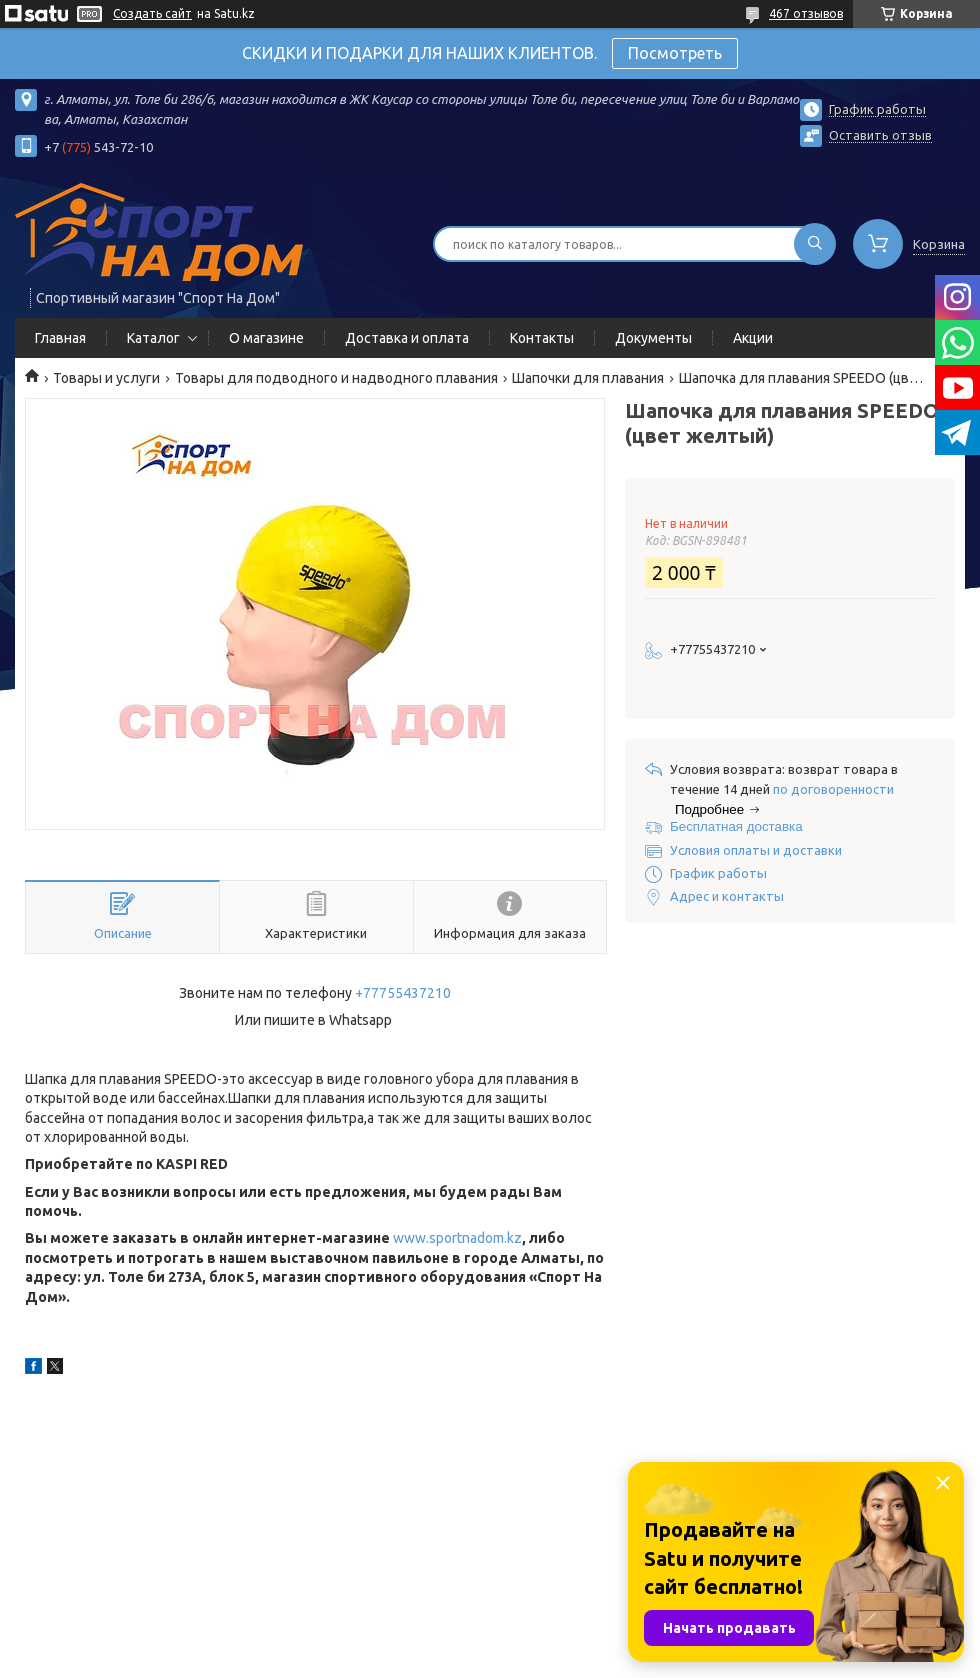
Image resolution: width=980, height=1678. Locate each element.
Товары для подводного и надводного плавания (336, 378)
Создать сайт (152, 13)
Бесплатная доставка (736, 826)
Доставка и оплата (407, 338)
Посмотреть (675, 53)
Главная (60, 338)
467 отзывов (806, 13)
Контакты (542, 338)
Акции (753, 338)
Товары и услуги (106, 378)
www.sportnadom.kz (457, 1238)
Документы (653, 338)
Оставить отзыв (880, 135)
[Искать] (815, 244)
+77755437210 (403, 993)
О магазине (266, 338)
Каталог (153, 338)
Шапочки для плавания (588, 378)
